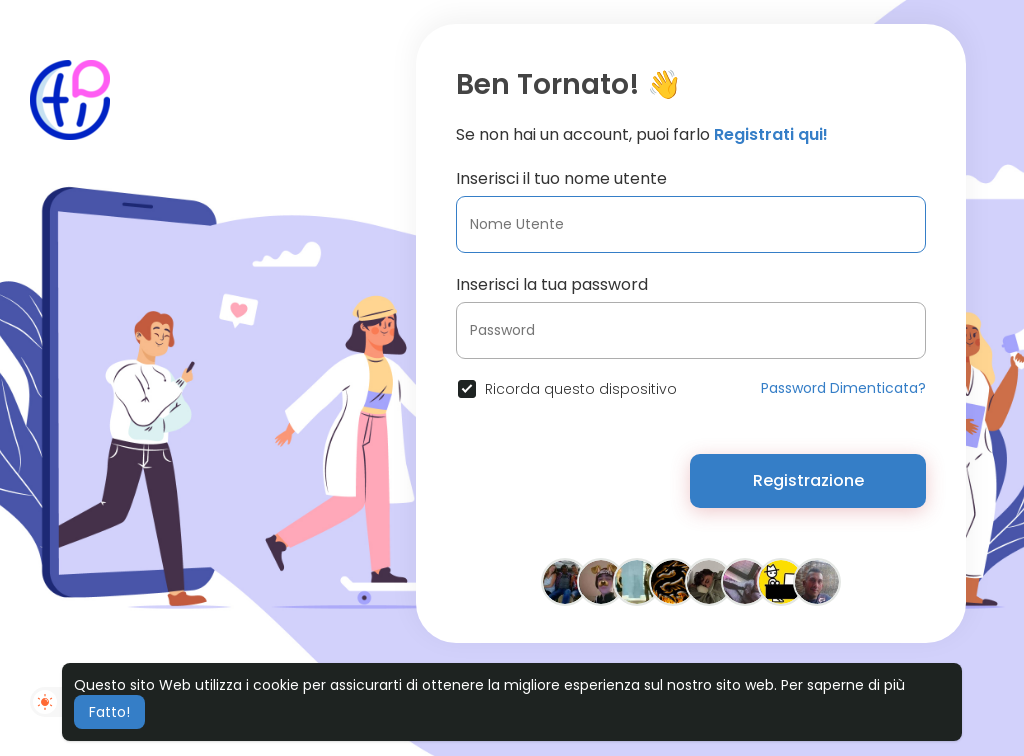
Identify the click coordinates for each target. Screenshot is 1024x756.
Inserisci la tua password (552, 284)
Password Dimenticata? (843, 388)
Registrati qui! (771, 134)
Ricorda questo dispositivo (581, 389)
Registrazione (808, 480)
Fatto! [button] (109, 712)
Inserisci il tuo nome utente (561, 178)
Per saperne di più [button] (843, 685)
